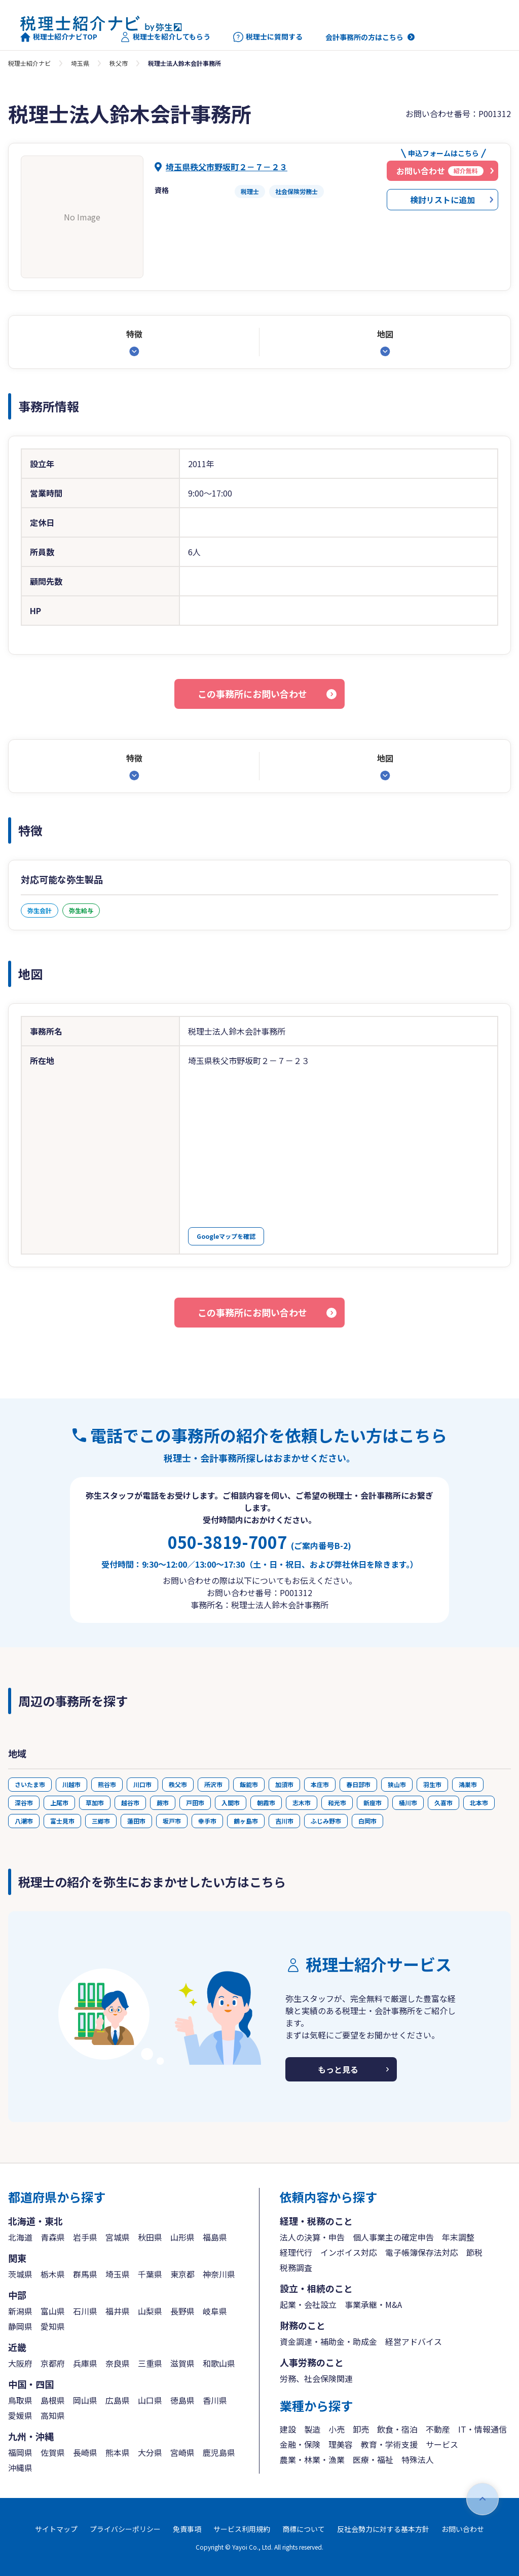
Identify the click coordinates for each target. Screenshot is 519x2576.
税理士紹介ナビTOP (58, 37)
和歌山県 (219, 2363)
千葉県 (150, 2274)
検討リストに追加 (442, 200)
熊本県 (117, 2452)
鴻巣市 (468, 1784)
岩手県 (85, 2237)
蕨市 (163, 1802)
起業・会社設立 (308, 2304)
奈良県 (117, 2363)
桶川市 (408, 1802)
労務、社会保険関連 (316, 2378)
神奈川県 (219, 2274)
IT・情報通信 (482, 2429)
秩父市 (118, 63)
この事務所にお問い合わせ (252, 693)
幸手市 (207, 1820)
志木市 (301, 1802)
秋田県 (150, 2237)
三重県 (150, 2363)
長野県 (182, 2311)
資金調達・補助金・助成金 (328, 2341)
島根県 (53, 2400)
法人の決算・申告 (312, 2237)
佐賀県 (53, 2452)
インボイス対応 (348, 2252)
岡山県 (85, 2400)
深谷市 (24, 1802)
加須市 (284, 1784)
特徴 (134, 334)
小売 (336, 2429)
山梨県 (150, 2311)
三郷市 (101, 1820)
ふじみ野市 (326, 1820)
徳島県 (182, 2400)
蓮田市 (136, 1820)
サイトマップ (56, 2529)
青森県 (53, 2237)
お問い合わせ (462, 2529)
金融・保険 (300, 2444)
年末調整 (458, 2237)
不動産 (438, 2429)
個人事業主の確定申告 (393, 2237)
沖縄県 (20, 2467)
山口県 (150, 2400)
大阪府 (20, 2363)
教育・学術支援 (389, 2444)
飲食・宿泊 (397, 2429)
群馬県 (85, 2274)
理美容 (340, 2444)
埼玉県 (80, 63)
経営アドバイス (413, 2341)
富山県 (53, 2311)
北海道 (20, 2237)
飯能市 (249, 1784)
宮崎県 (182, 2452)
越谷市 (130, 1802)
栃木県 (53, 2274)
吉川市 (284, 1820)
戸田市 (195, 1802)
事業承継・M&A (373, 2304)
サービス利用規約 (241, 2529)
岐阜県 (215, 2311)
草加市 (95, 1802)
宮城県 (117, 2237)
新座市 (372, 1802)
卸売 (361, 2429)
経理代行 (296, 2252)
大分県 (150, 2452)
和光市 (337, 1802)
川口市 (142, 1784)
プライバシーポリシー (125, 2529)
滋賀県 (182, 2363)
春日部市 (358, 1784)
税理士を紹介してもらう (165, 37)
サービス (442, 2444)
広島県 (117, 2400)
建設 (288, 2429)
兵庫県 (85, 2363)
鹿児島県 (219, 2452)
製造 (312, 2429)
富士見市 (62, 1820)
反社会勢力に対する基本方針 (383, 2529)
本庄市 (320, 1784)
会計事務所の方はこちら (364, 37)
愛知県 (53, 2326)
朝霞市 (266, 1802)
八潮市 (24, 1820)
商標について (303, 2529)
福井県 (117, 2311)
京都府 (53, 2363)
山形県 (182, 2237)
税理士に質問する (268, 37)
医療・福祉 (373, 2459)
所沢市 (213, 1784)
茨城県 (20, 2274)
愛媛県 (20, 2415)
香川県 (215, 2400)
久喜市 (443, 1802)
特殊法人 (417, 2459)
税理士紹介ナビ (29, 63)
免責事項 (187, 2529)
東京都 (182, 2274)
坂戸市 (172, 1820)
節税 (474, 2252)
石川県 (85, 2311)
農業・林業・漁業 (312, 2459)
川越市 (71, 1784)
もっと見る (338, 2069)
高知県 (53, 2415)
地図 (385, 334)
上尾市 (59, 1802)
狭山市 (397, 1784)
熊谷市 (107, 1784)
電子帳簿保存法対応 (421, 2252)
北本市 (479, 1802)
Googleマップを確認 (226, 1236)
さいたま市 (30, 1784)
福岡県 (20, 2452)
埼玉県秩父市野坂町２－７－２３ (226, 167)
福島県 (215, 2237)
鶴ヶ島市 (246, 1820)
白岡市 (367, 1820)
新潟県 (20, 2311)
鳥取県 (20, 2400)
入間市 (230, 1802)
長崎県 (85, 2452)
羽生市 (432, 1784)
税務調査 (296, 2267)
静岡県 (20, 2326)
